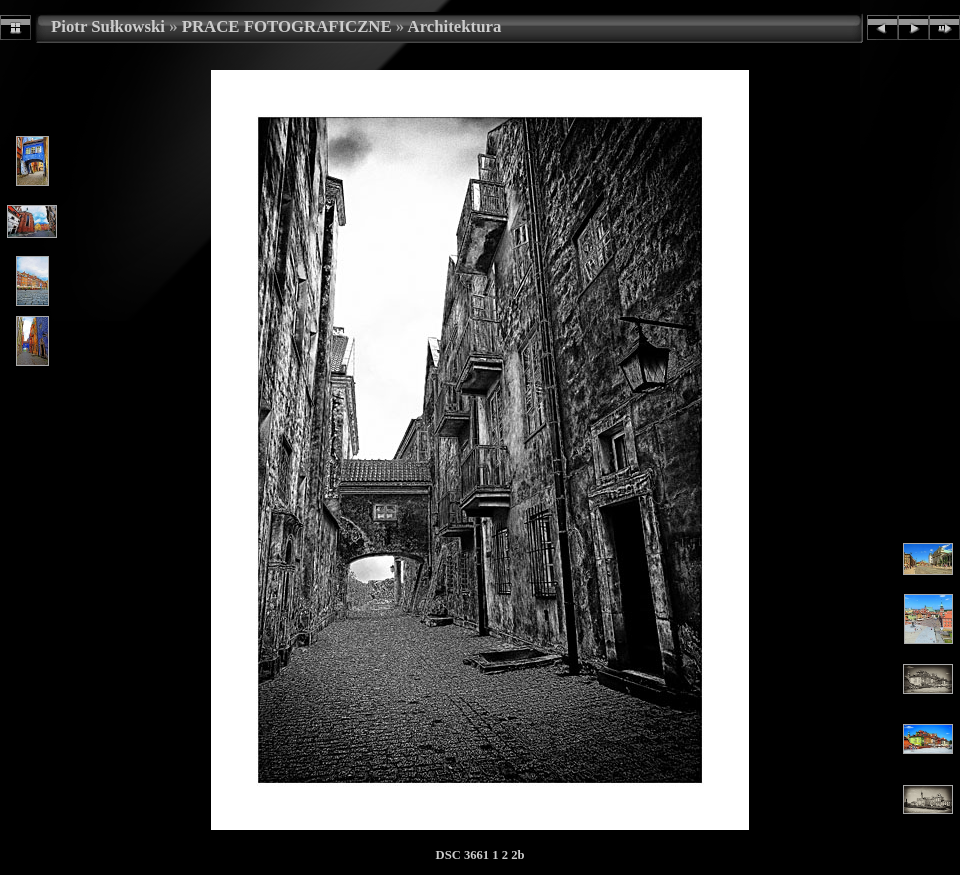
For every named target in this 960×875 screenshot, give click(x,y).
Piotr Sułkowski (108, 26)
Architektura (455, 26)
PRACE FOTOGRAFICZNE (287, 26)
